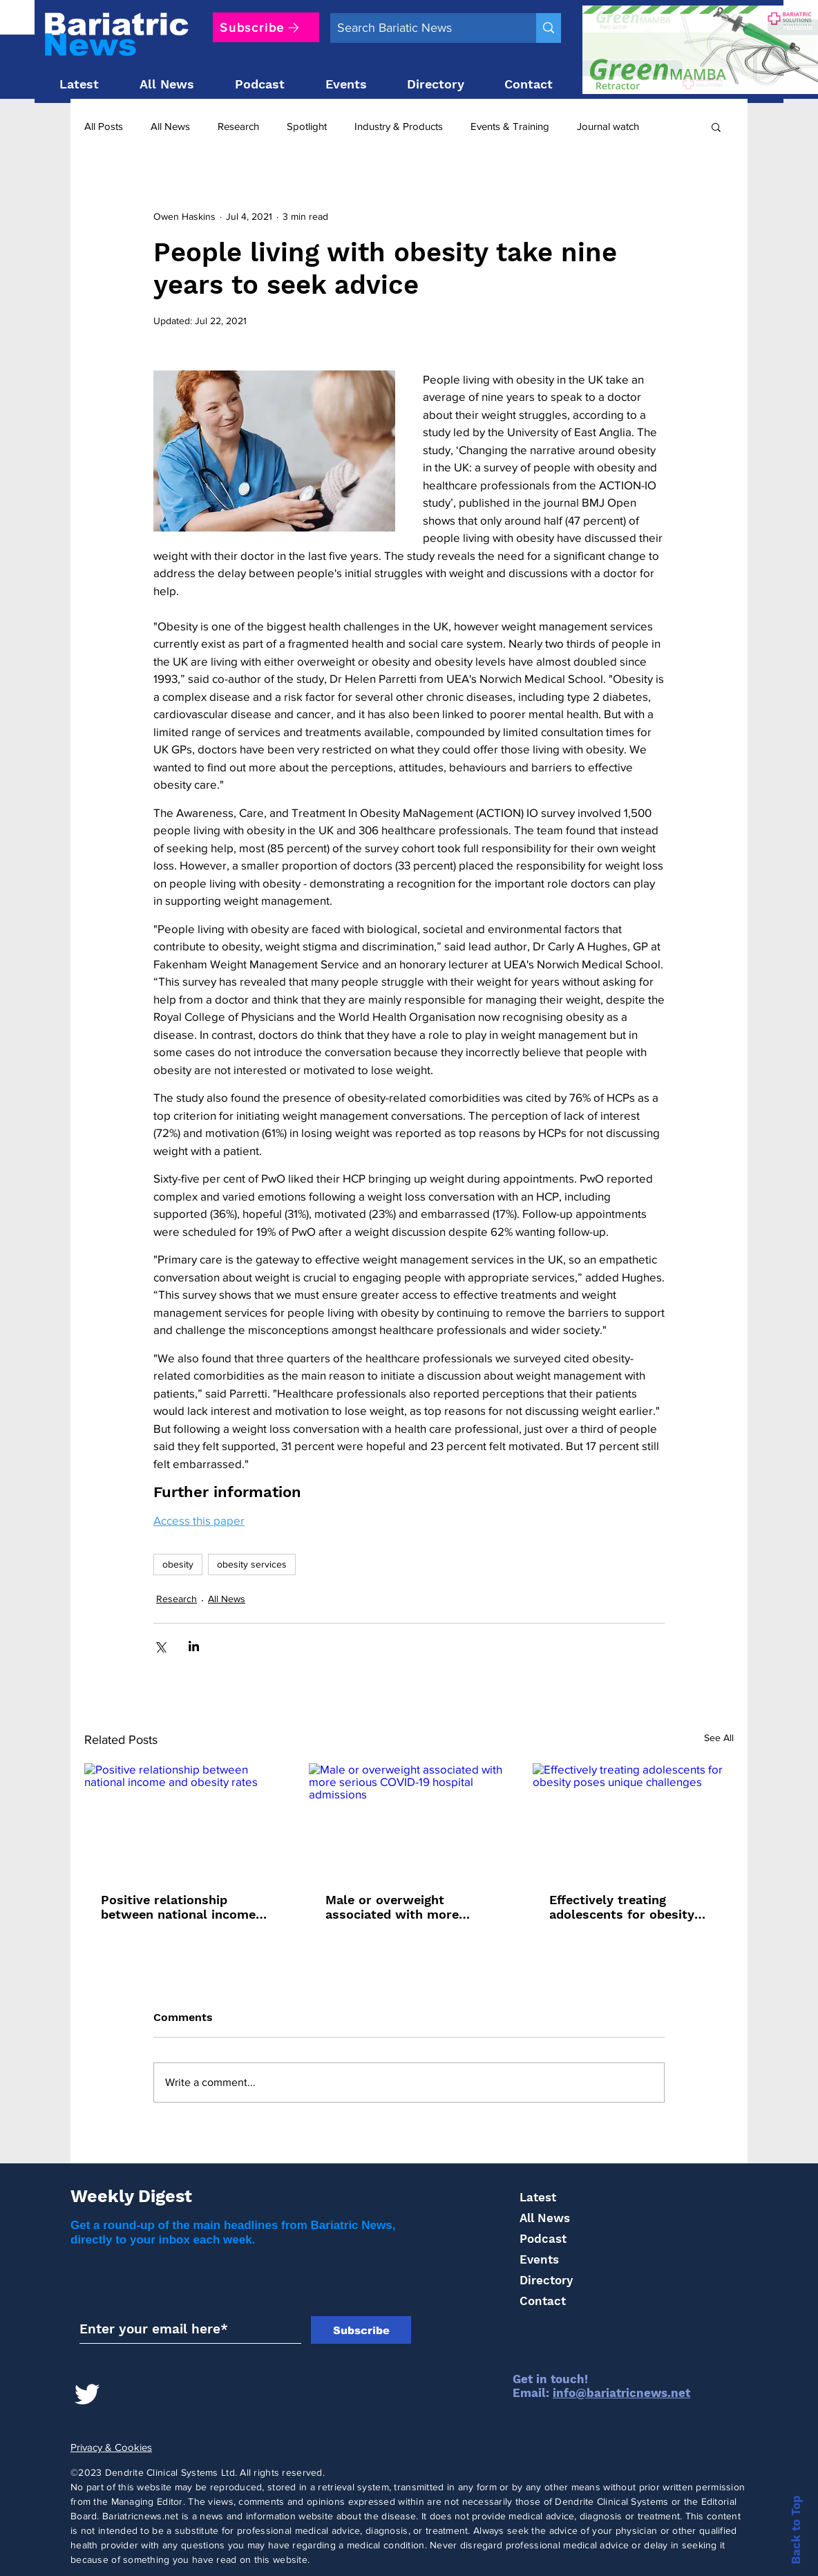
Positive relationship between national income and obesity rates (178, 1906)
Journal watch (608, 126)
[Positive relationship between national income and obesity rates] (184, 1819)
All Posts (103, 126)
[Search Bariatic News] (422, 28)
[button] (716, 126)
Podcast (543, 2239)
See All (719, 1737)
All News (170, 126)
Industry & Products (398, 126)
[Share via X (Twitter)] (160, 1646)
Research (238, 126)
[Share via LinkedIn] (193, 1646)
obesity (177, 1564)
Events (539, 2259)
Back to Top (796, 2529)
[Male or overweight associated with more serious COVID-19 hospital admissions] (409, 1820)
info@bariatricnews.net (621, 2393)
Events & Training (509, 126)
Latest (538, 2197)
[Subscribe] (266, 27)
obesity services (252, 1564)
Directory (546, 2280)
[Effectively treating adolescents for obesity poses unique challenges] (633, 1819)
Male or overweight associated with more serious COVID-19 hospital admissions (405, 1906)
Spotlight (307, 126)
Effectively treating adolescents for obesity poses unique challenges (624, 1906)
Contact (543, 2301)
